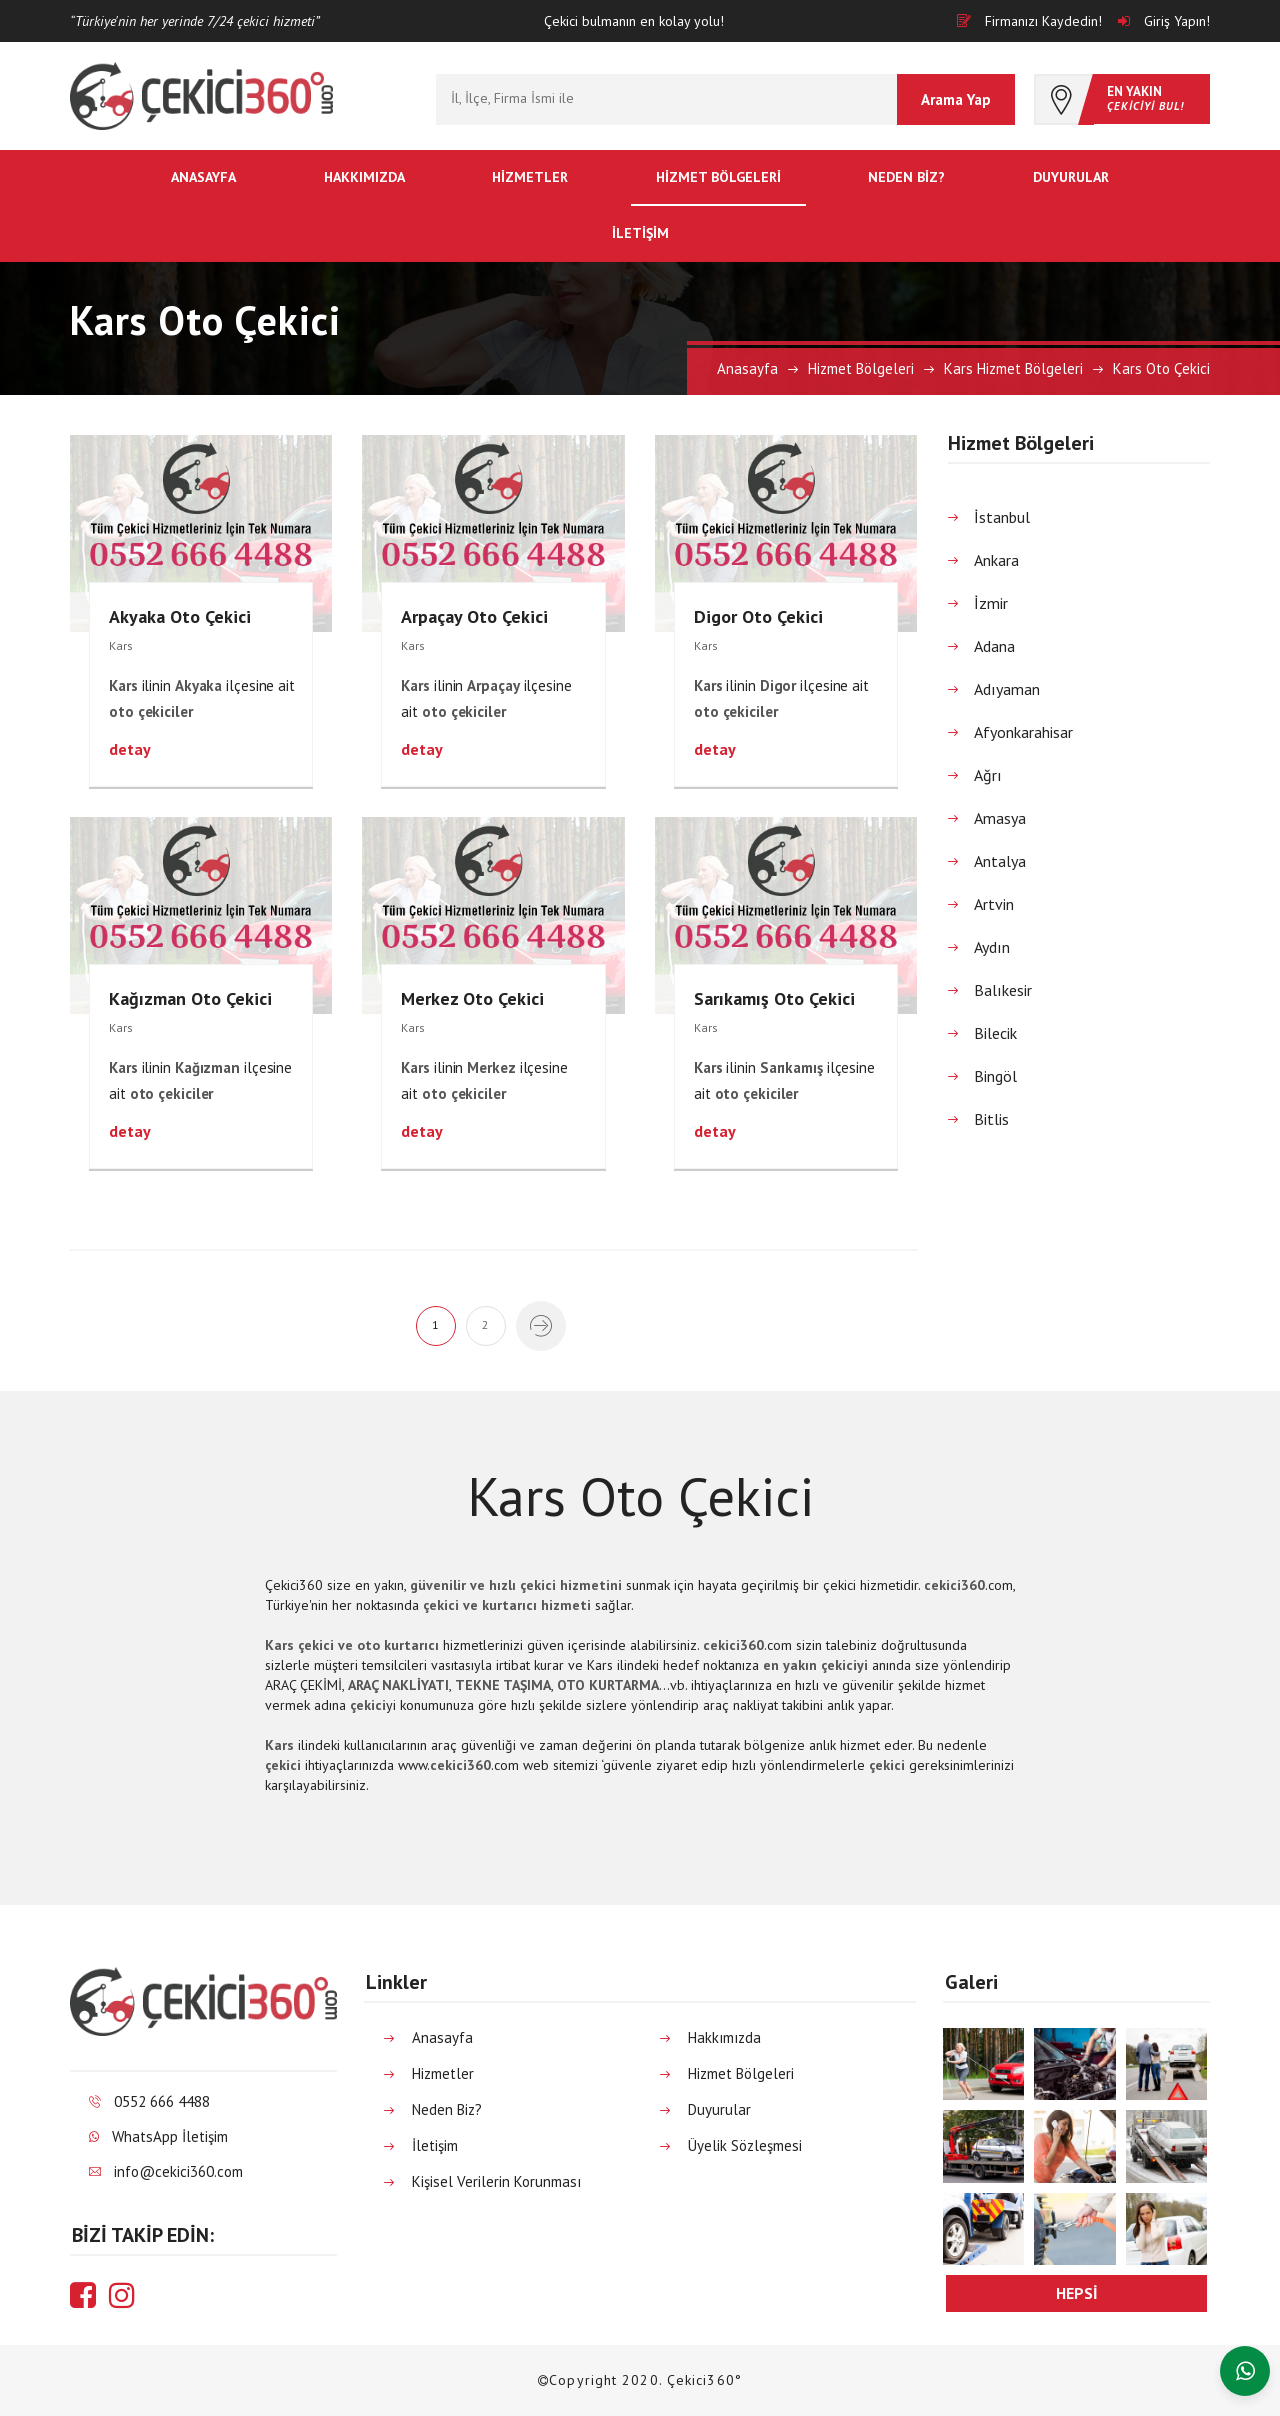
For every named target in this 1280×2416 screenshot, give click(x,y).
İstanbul (1002, 517)
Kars (121, 645)
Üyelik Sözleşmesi (745, 2145)
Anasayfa (203, 177)
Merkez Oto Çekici (472, 998)
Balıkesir (1003, 990)
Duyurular (1071, 177)
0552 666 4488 (162, 2101)
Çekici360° (704, 2380)
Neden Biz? (906, 177)
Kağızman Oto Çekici (190, 998)
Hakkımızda (364, 177)
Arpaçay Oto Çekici (474, 616)
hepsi (1077, 2293)
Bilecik (995, 1033)
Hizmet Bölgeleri (718, 177)
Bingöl (995, 1076)
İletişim (640, 233)
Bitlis (991, 1119)
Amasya (1000, 818)
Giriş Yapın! (1164, 21)
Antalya (1000, 861)
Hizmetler (530, 177)
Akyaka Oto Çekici (180, 616)
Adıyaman (1007, 689)
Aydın (992, 947)
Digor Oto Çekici (758, 616)
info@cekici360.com (178, 2171)
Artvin (994, 904)
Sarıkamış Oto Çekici (774, 998)
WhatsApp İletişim (170, 2136)
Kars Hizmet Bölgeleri (1013, 368)
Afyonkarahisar (1023, 732)
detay (130, 749)
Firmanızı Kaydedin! (1029, 21)
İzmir (991, 603)
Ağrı (988, 775)
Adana (994, 646)
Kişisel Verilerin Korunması (496, 2181)
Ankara (996, 560)
